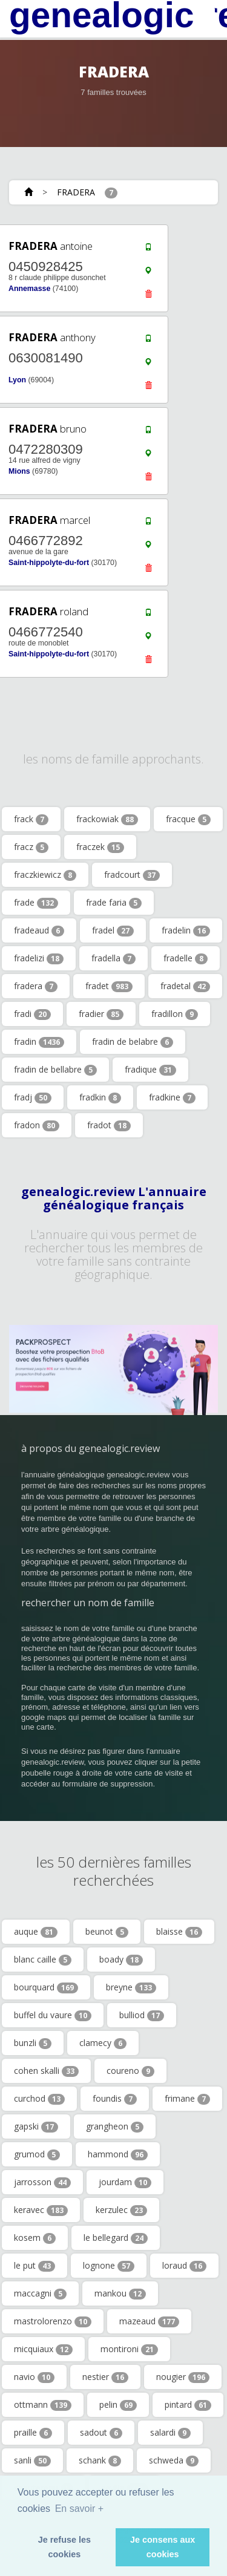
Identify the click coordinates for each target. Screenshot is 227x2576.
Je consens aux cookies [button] (162, 2547)
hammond (118, 2154)
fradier (101, 1014)
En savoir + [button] (79, 2508)
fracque (188, 819)
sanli (32, 2460)
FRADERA (76, 192)
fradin (39, 1042)
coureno (130, 2071)
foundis (115, 2099)
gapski (36, 2126)
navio (34, 2377)
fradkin (100, 1097)
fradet (109, 986)
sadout (101, 2433)
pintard (188, 2405)
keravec (41, 2210)
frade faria (114, 903)
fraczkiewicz (45, 875)
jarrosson (42, 2182)
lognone (108, 2266)
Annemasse (29, 288)
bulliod (141, 2015)
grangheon (114, 2126)
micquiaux (43, 2349)
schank (100, 2460)
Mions (19, 471)
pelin (118, 2405)
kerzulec (121, 2210)
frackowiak (107, 819)
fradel (113, 930)
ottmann (42, 2405)
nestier (105, 2377)
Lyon (17, 380)
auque (36, 1932)
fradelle (185, 958)
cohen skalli (46, 2071)
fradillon (174, 1014)
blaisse (179, 1932)
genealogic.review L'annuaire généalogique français (113, 1198)
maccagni (40, 2293)
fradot (109, 1125)
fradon (36, 1125)
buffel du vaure (52, 2015)
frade (36, 903)
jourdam (125, 2182)
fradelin (186, 930)
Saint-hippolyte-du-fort (48, 562)
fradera (36, 986)
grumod (37, 2154)
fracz (31, 847)
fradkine (172, 1097)
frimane (187, 2099)
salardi (170, 2433)
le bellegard (116, 2238)
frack (31, 819)
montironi (129, 2349)
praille (33, 2433)
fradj (32, 1097)
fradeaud (39, 930)
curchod (39, 2099)
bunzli (32, 2043)
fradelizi (39, 958)
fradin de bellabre (55, 1070)
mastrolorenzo (52, 2321)
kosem (35, 2238)
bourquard (46, 1987)
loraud (184, 2266)
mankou (120, 2293)
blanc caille (42, 1959)
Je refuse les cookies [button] (64, 2547)
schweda (174, 2460)
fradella (113, 958)
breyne (131, 1987)
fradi (32, 1014)
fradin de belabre (132, 1042)
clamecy (103, 2043)
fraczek (100, 847)
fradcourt (132, 875)
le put (34, 2266)
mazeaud (149, 2321)
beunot (106, 1932)
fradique (150, 1070)
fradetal (185, 986)
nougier (182, 2377)
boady (121, 1959)
